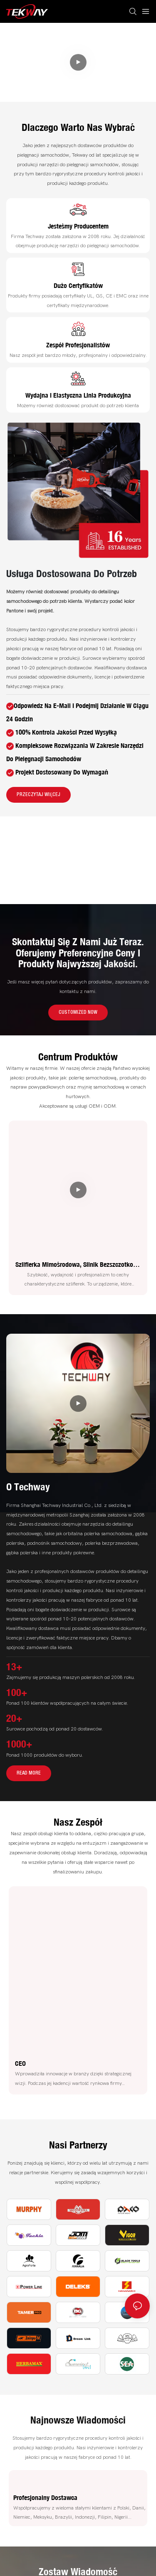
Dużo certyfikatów (78, 285)
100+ (16, 1692)
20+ (14, 1718)
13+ (14, 1666)
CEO (20, 2063)
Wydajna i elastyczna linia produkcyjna (78, 395)
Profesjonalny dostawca (45, 2497)
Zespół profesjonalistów (78, 345)
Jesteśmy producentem (78, 226)
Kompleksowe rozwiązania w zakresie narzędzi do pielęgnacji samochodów (38, 51)
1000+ (19, 1743)
